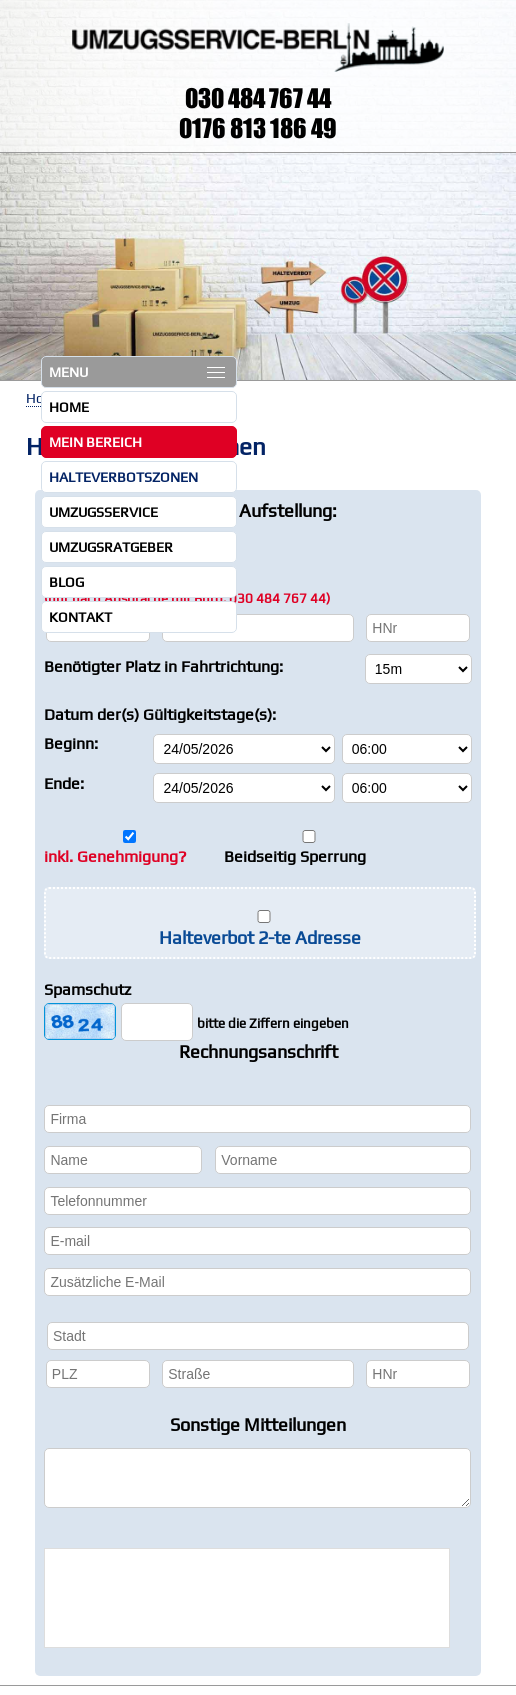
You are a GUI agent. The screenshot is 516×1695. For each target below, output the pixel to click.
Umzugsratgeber (111, 547)
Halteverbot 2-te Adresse (260, 937)
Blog (66, 582)
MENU (137, 372)
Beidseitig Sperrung (295, 856)
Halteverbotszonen (123, 477)
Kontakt (80, 617)
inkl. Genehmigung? (115, 856)
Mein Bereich (95, 442)
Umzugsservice (103, 512)
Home (69, 407)
